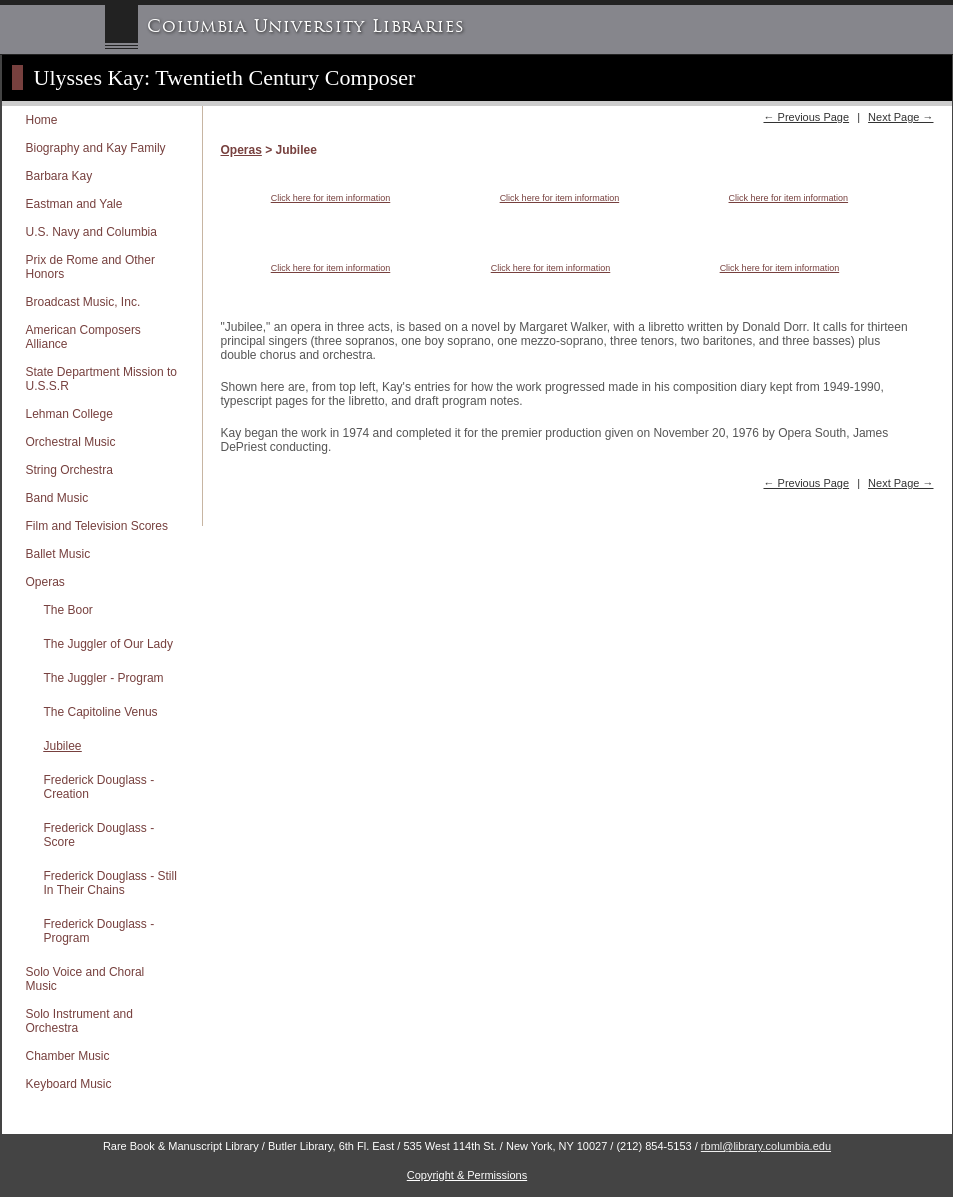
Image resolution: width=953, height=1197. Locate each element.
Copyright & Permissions (467, 1175)
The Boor (68, 610)
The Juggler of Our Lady (108, 644)
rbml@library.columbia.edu (766, 1146)
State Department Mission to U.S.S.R (101, 379)
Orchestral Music (71, 442)
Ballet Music (58, 554)
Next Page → (900, 117)
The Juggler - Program (104, 678)
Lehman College (69, 414)
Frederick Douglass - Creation (99, 787)
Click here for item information (331, 198)
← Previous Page (806, 117)
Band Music (57, 498)
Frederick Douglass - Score (99, 835)
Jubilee (63, 746)
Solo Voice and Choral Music (85, 979)
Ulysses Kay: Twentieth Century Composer (225, 77)
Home (42, 120)
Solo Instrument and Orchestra (79, 1021)
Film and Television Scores (97, 526)
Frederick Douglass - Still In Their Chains (110, 883)
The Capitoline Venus (101, 712)
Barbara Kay (59, 176)
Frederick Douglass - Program (99, 931)
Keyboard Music (69, 1084)
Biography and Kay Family (96, 148)
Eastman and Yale (74, 204)
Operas (45, 582)
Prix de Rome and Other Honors (90, 267)
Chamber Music (68, 1056)
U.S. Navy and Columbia (91, 232)
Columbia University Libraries (306, 26)
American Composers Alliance (83, 337)
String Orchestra (69, 470)
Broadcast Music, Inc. (83, 302)
